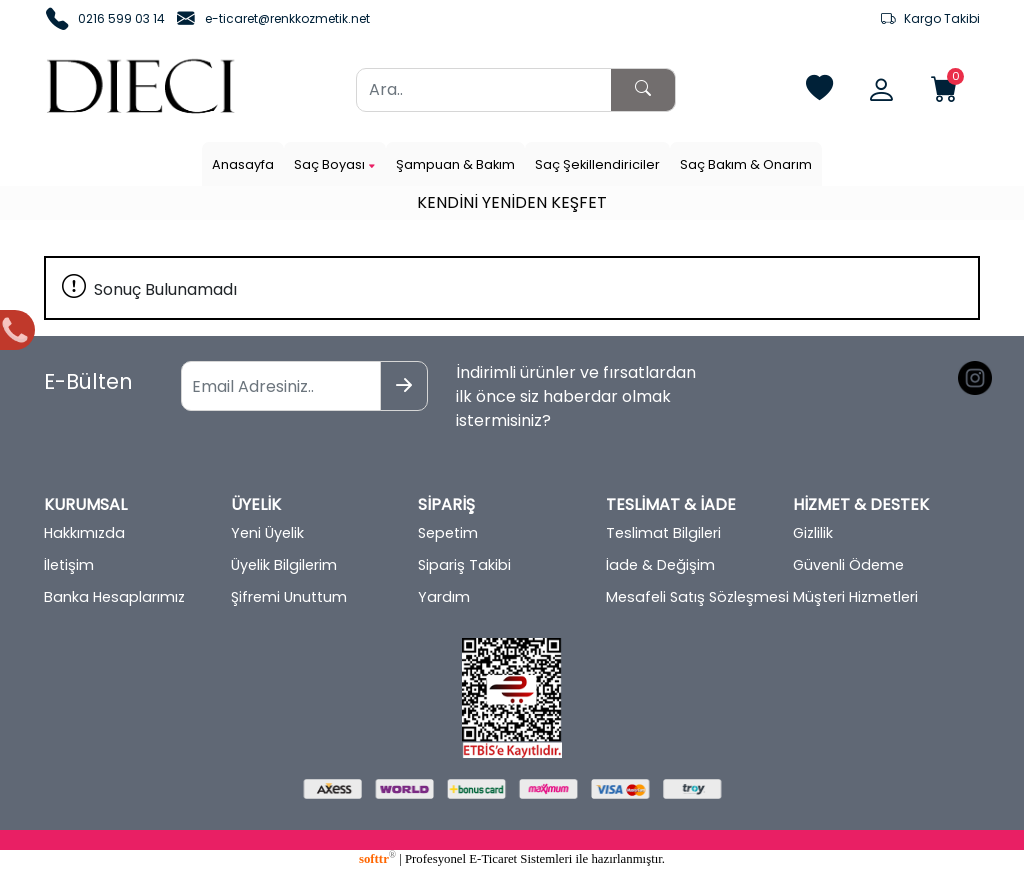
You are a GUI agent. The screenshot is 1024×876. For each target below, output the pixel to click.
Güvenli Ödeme (848, 565)
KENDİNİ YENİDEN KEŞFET (512, 202)
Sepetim (448, 533)
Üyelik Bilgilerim (284, 565)
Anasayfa (243, 164)
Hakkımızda (84, 533)
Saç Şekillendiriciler (597, 164)
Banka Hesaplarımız (114, 597)
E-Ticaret (493, 859)
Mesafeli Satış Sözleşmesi (697, 597)
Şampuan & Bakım (455, 164)
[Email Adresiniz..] (281, 386)
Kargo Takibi (930, 19)
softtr (377, 859)
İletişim (69, 565)
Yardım (444, 597)
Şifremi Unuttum (289, 597)
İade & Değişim (660, 565)
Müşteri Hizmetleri (855, 597)
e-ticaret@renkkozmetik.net (287, 18)
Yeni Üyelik (267, 533)
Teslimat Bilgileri (663, 533)
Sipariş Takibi (464, 565)
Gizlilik (813, 533)
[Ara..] (484, 90)
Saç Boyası (335, 164)
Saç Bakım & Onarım (746, 164)
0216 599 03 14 (121, 18)
